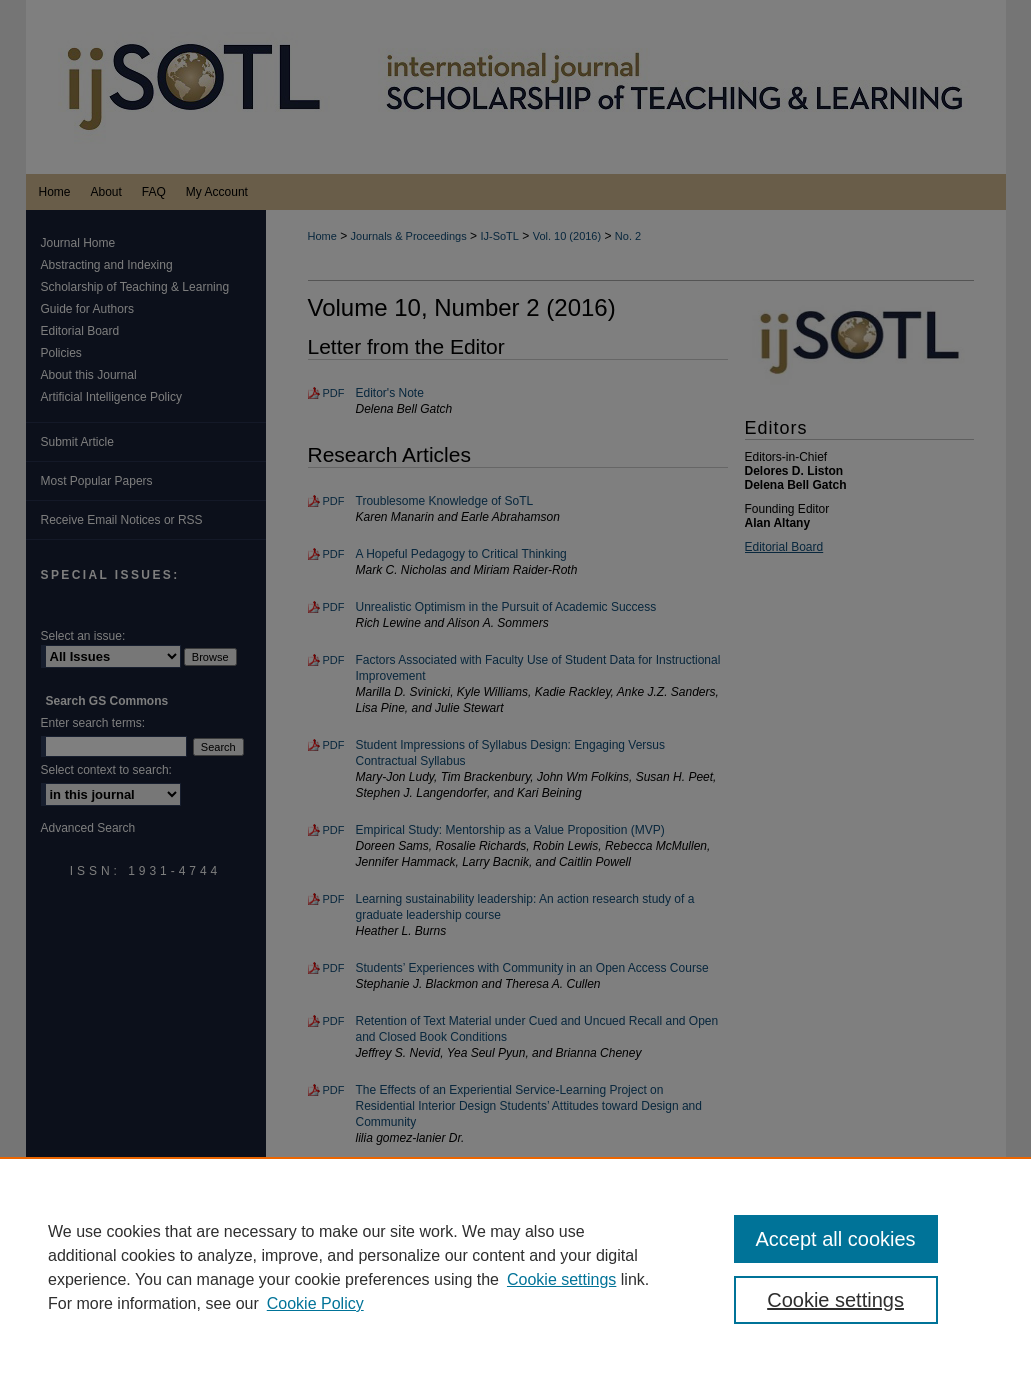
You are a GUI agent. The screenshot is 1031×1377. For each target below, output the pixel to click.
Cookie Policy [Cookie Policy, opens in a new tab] (315, 1303)
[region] (515, 1267)
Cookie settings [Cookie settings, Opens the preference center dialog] (835, 1300)
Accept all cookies (836, 1239)
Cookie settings (561, 1279)
